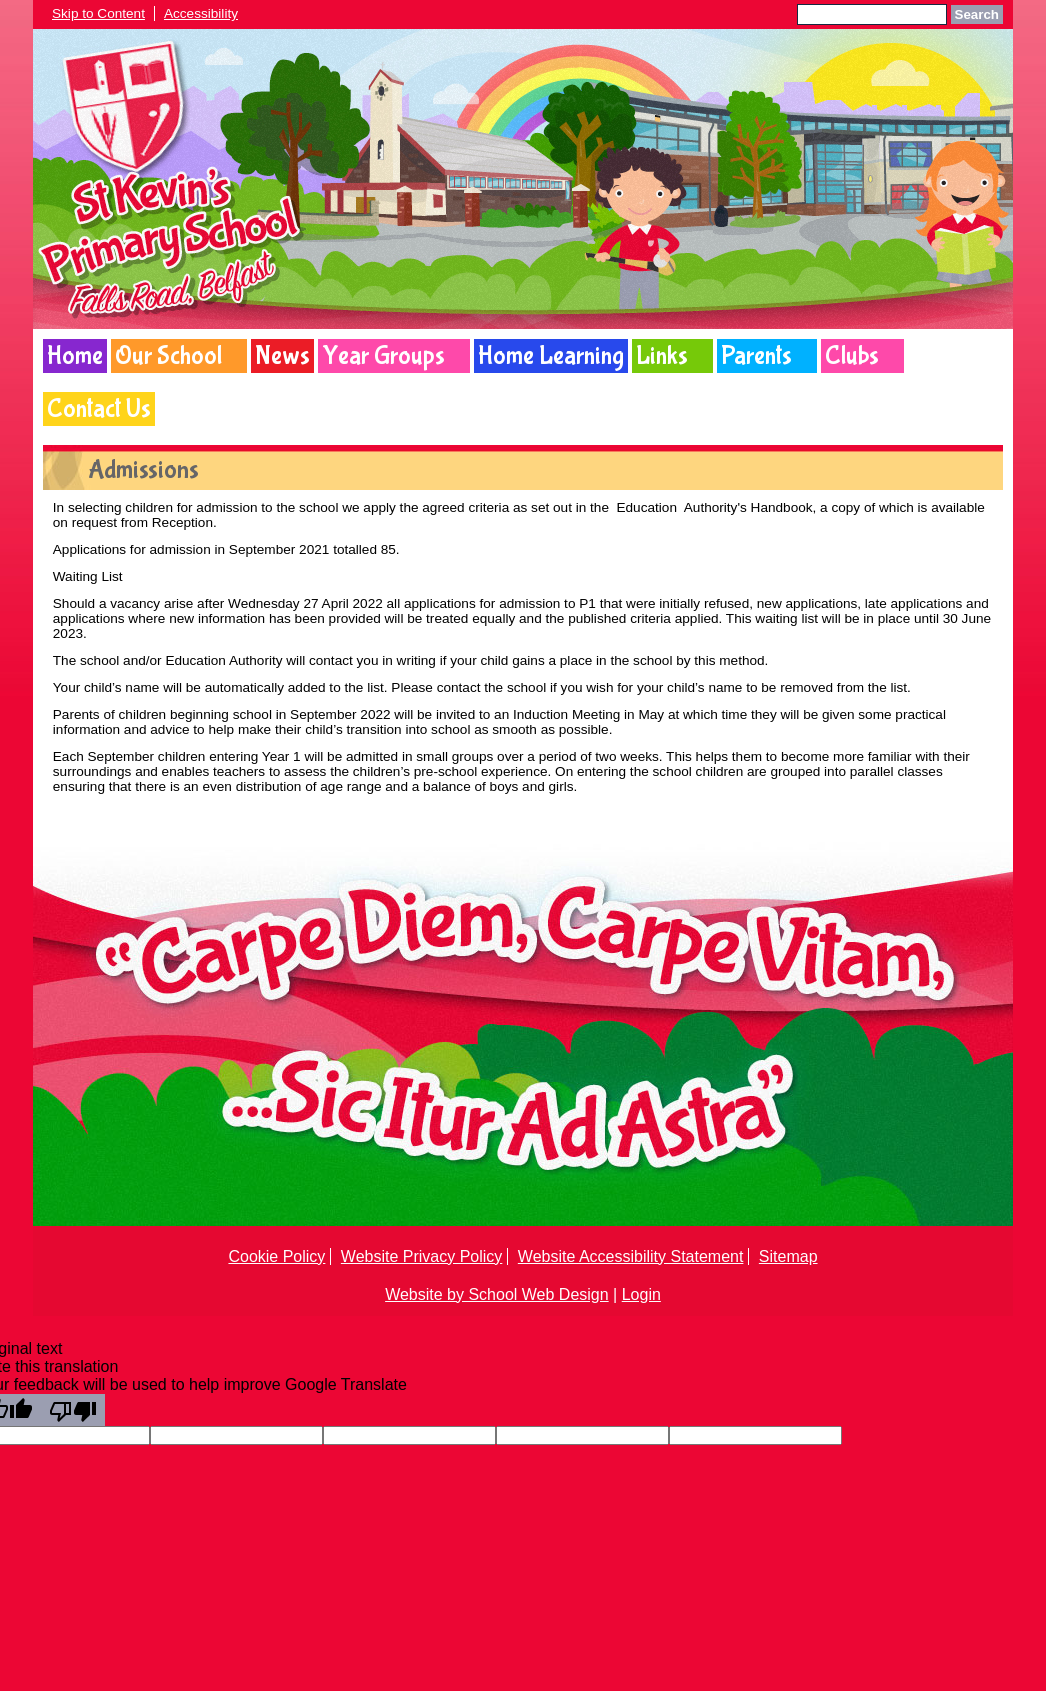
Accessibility (201, 13)
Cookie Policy (276, 1256)
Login (641, 1294)
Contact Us (99, 409)
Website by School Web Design (497, 1294)
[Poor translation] (73, 1410)
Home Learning (551, 356)
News (282, 356)
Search (977, 14)
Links (662, 356)
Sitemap (788, 1256)
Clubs (852, 356)
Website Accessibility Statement (631, 1256)
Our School (168, 356)
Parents (756, 356)
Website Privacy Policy (422, 1256)
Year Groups (383, 356)
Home (75, 356)
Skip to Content (98, 13)
